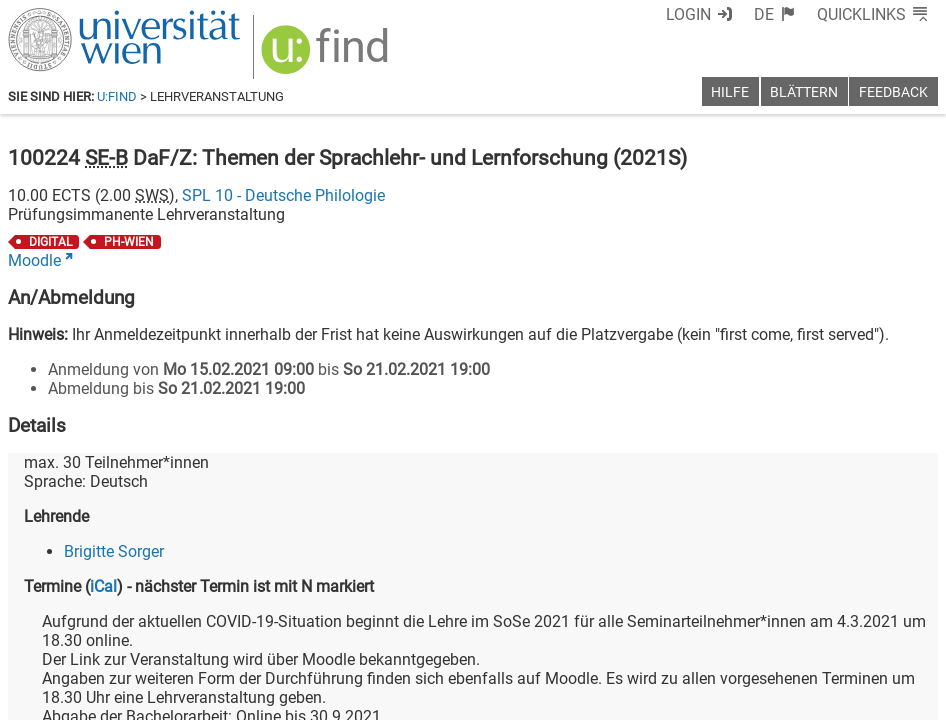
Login (688, 14)
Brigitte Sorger (114, 551)
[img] (327, 56)
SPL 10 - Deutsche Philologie (283, 195)
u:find (117, 96)
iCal (103, 586)
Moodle (34, 260)
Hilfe (730, 92)
